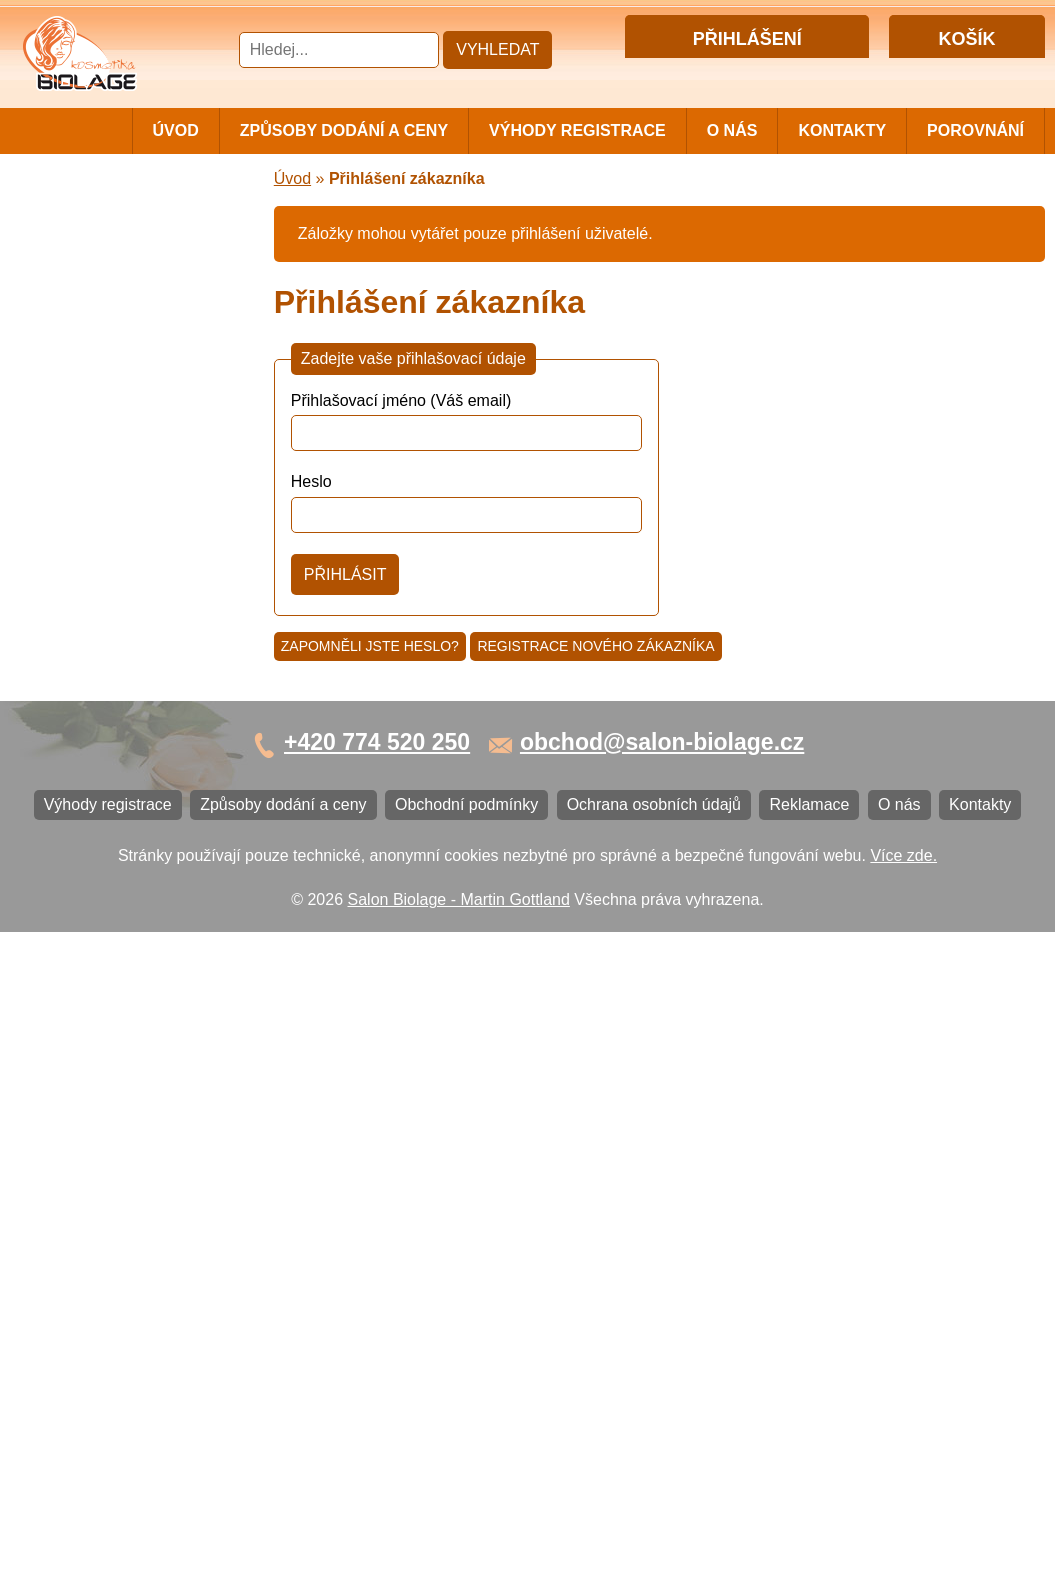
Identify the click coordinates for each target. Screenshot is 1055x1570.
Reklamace (70, 1104)
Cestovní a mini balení (109, 219)
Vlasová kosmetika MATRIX (128, 252)
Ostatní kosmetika (94, 861)
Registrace (786, 73)
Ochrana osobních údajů (117, 1071)
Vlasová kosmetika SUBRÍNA (134, 433)
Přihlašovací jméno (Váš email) (401, 401)
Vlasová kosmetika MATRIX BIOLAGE (128, 293)
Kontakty (842, 130)
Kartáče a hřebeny (95, 894)
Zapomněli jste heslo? (370, 646)
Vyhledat (497, 49)
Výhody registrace (577, 130)
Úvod (176, 130)
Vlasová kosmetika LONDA (126, 581)
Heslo (311, 482)
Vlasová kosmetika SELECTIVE (96, 721)
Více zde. (903, 1492)
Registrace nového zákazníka (595, 646)
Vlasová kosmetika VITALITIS (135, 680)
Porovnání (975, 130)
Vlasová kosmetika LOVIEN (128, 647)
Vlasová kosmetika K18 (113, 762)
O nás (732, 130)
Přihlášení (705, 73)
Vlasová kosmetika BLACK (125, 828)
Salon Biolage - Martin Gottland (459, 1537)
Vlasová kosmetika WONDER (135, 466)
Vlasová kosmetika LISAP (121, 400)
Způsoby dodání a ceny (344, 130)
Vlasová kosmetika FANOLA (130, 499)
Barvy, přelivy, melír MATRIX (131, 334)
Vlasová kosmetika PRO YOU (135, 614)
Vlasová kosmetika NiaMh (122, 367)
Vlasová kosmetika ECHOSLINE (96, 540)
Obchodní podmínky (101, 1038)
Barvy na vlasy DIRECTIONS (133, 795)
